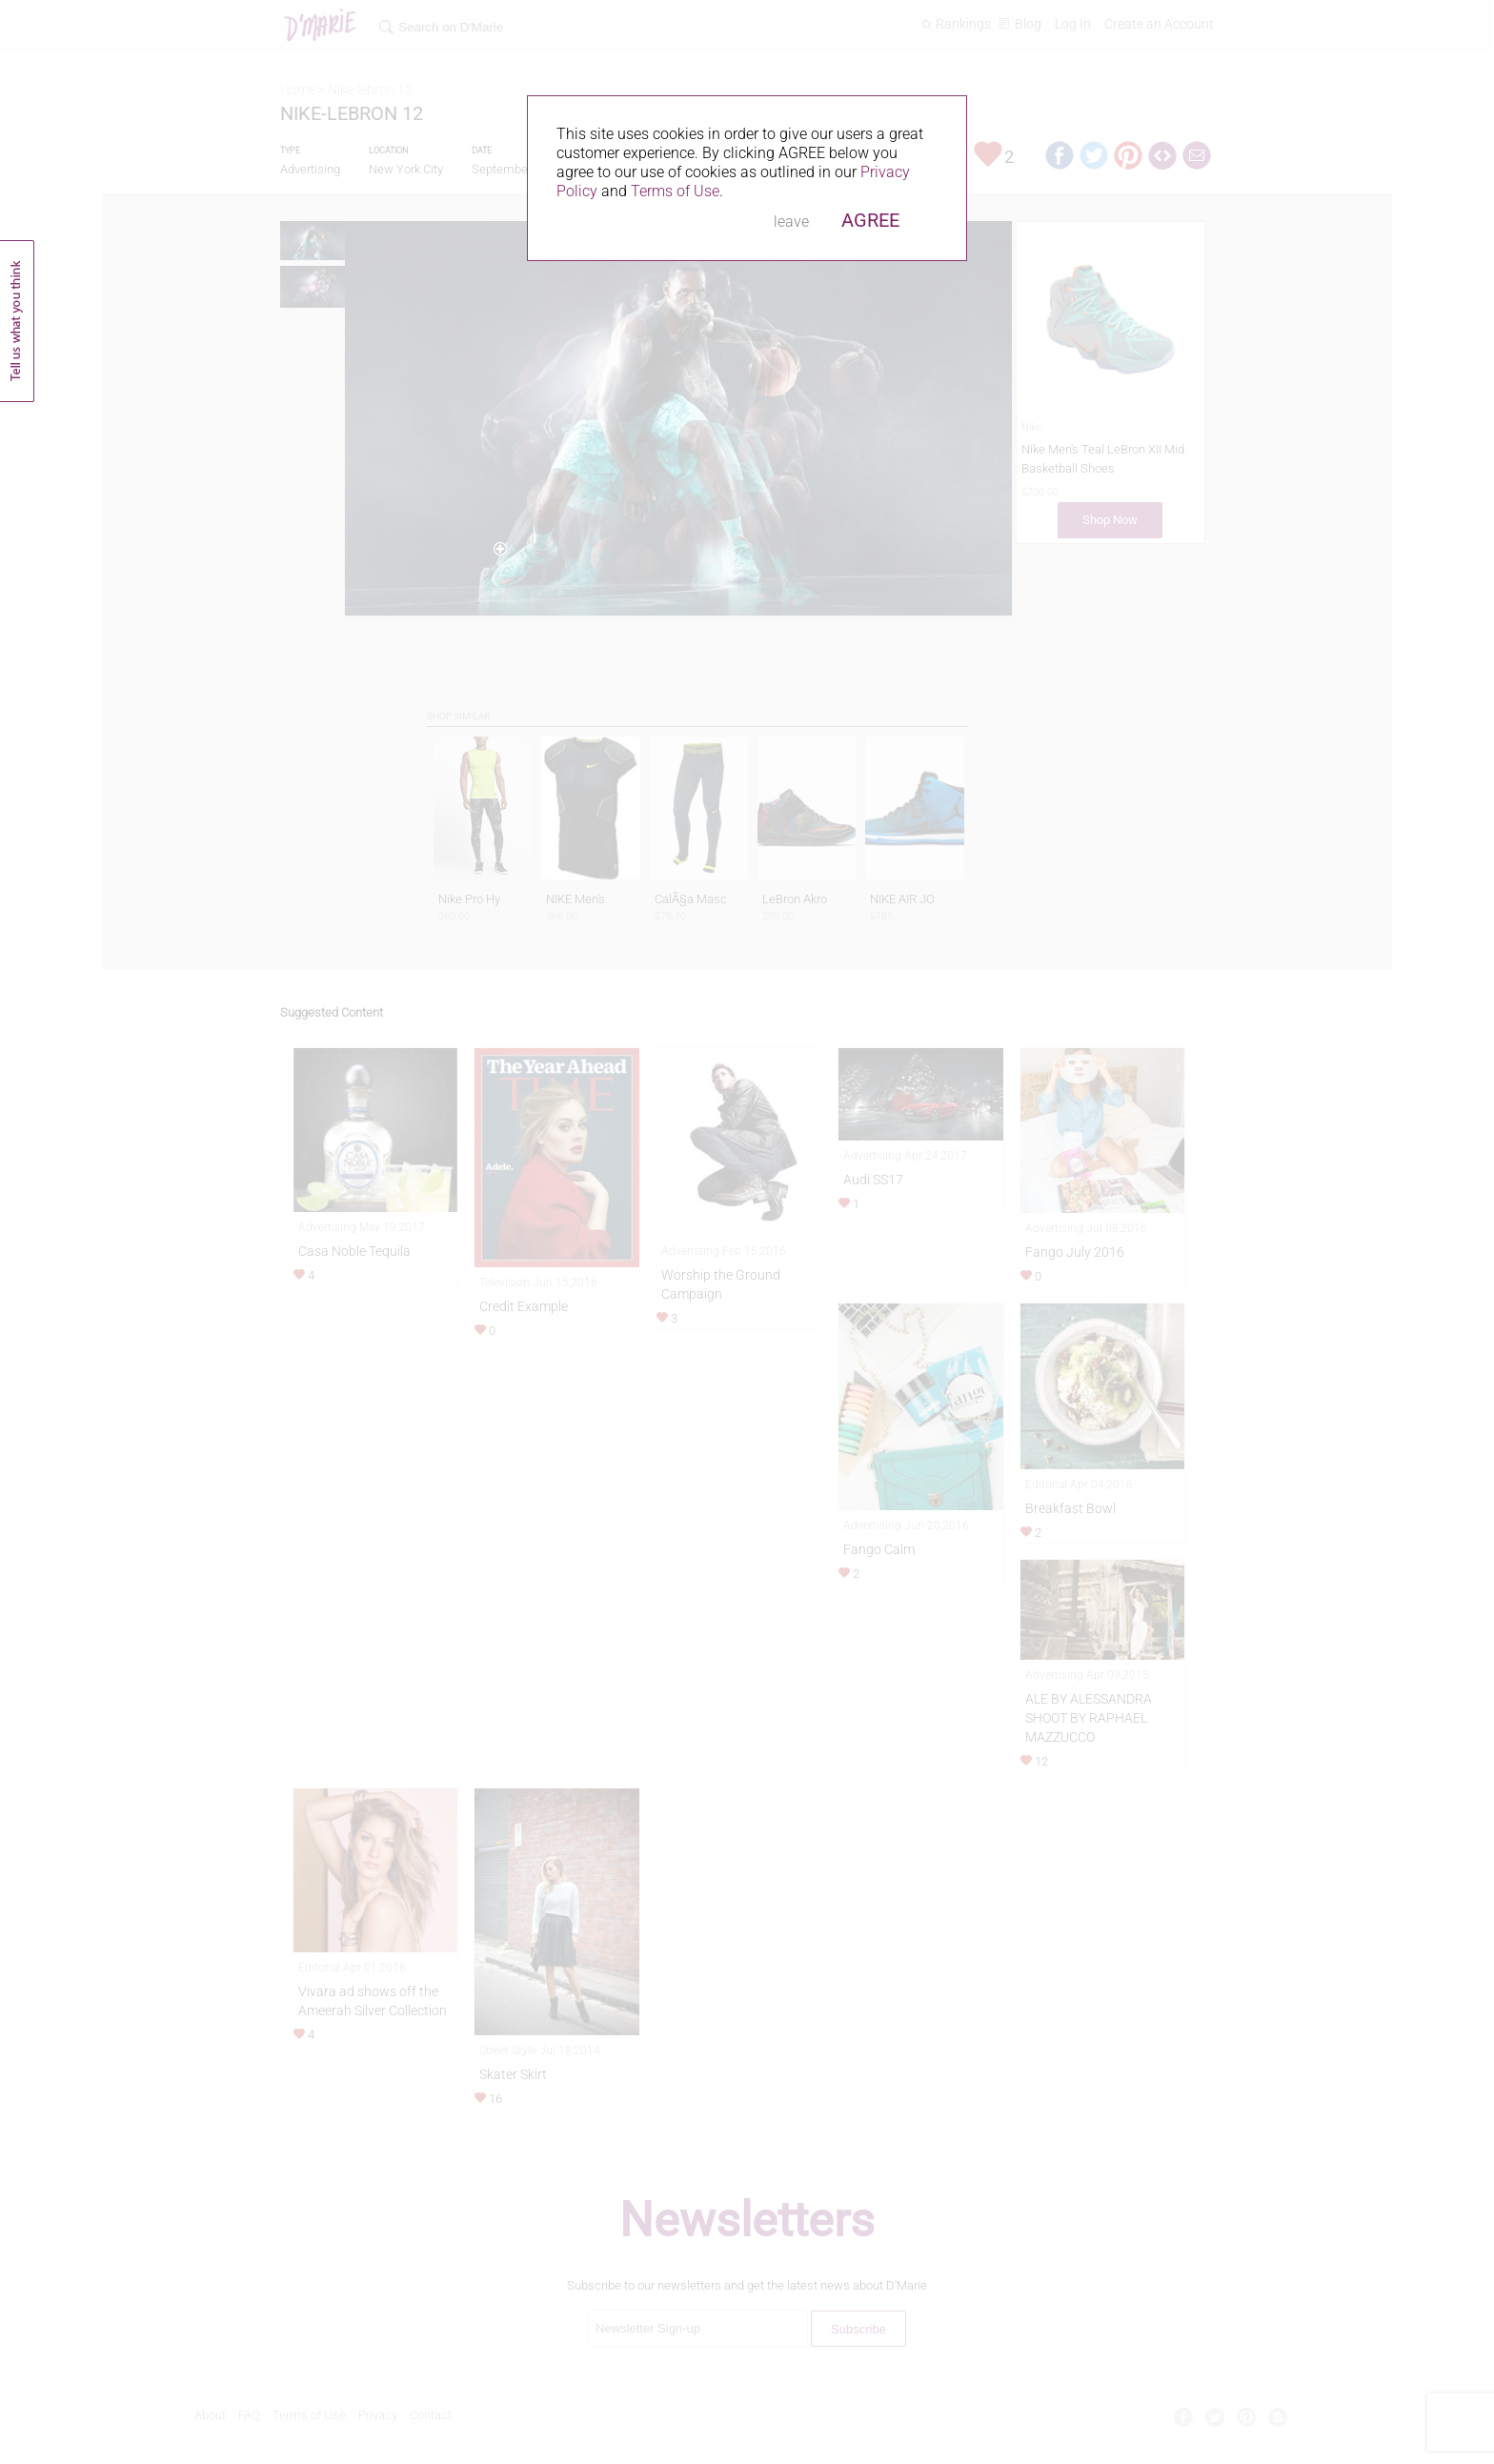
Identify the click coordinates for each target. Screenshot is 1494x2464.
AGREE (870, 220)
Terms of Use (675, 191)
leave (791, 221)
